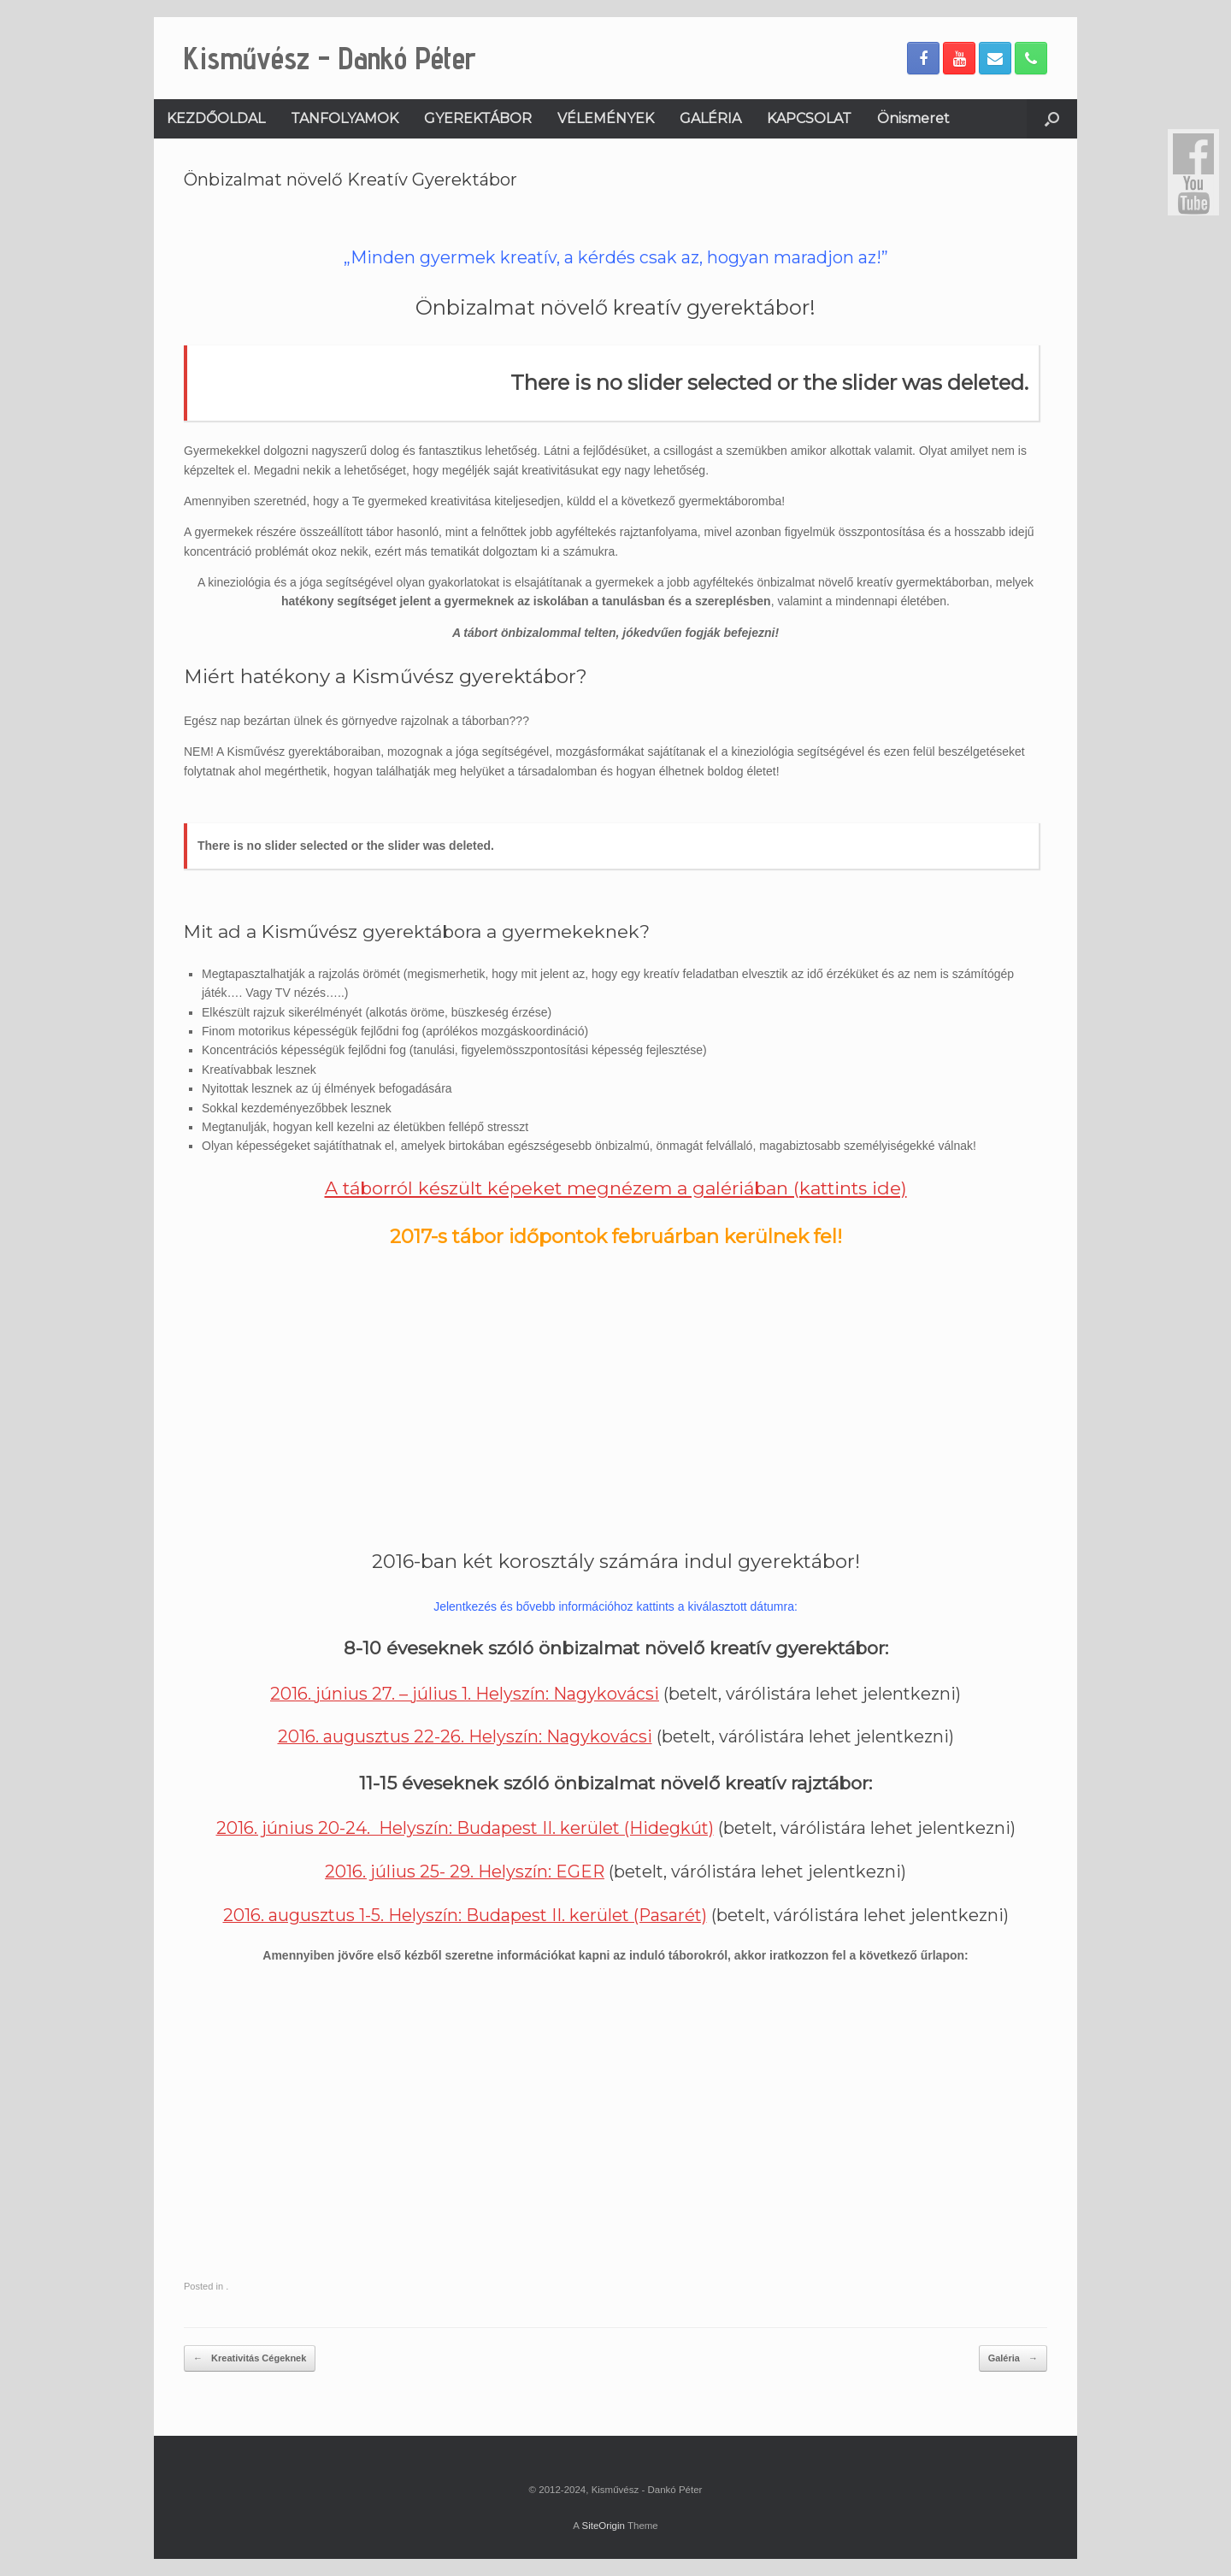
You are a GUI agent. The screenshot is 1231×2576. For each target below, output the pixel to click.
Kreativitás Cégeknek (249, 2358)
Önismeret (913, 118)
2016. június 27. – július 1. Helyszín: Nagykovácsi (464, 1693)
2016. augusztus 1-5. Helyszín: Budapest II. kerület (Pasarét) (465, 1915)
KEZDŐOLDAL (216, 118)
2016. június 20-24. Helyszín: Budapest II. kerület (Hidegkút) (465, 1828)
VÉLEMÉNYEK (605, 118)
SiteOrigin (603, 2525)
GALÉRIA (710, 118)
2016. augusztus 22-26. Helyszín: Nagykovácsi (465, 1736)
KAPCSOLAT (809, 118)
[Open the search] (1052, 119)
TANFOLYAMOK (344, 118)
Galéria (1013, 2358)
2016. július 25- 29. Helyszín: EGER (464, 1871)
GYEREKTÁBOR (478, 118)
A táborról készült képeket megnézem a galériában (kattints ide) (616, 1188)
